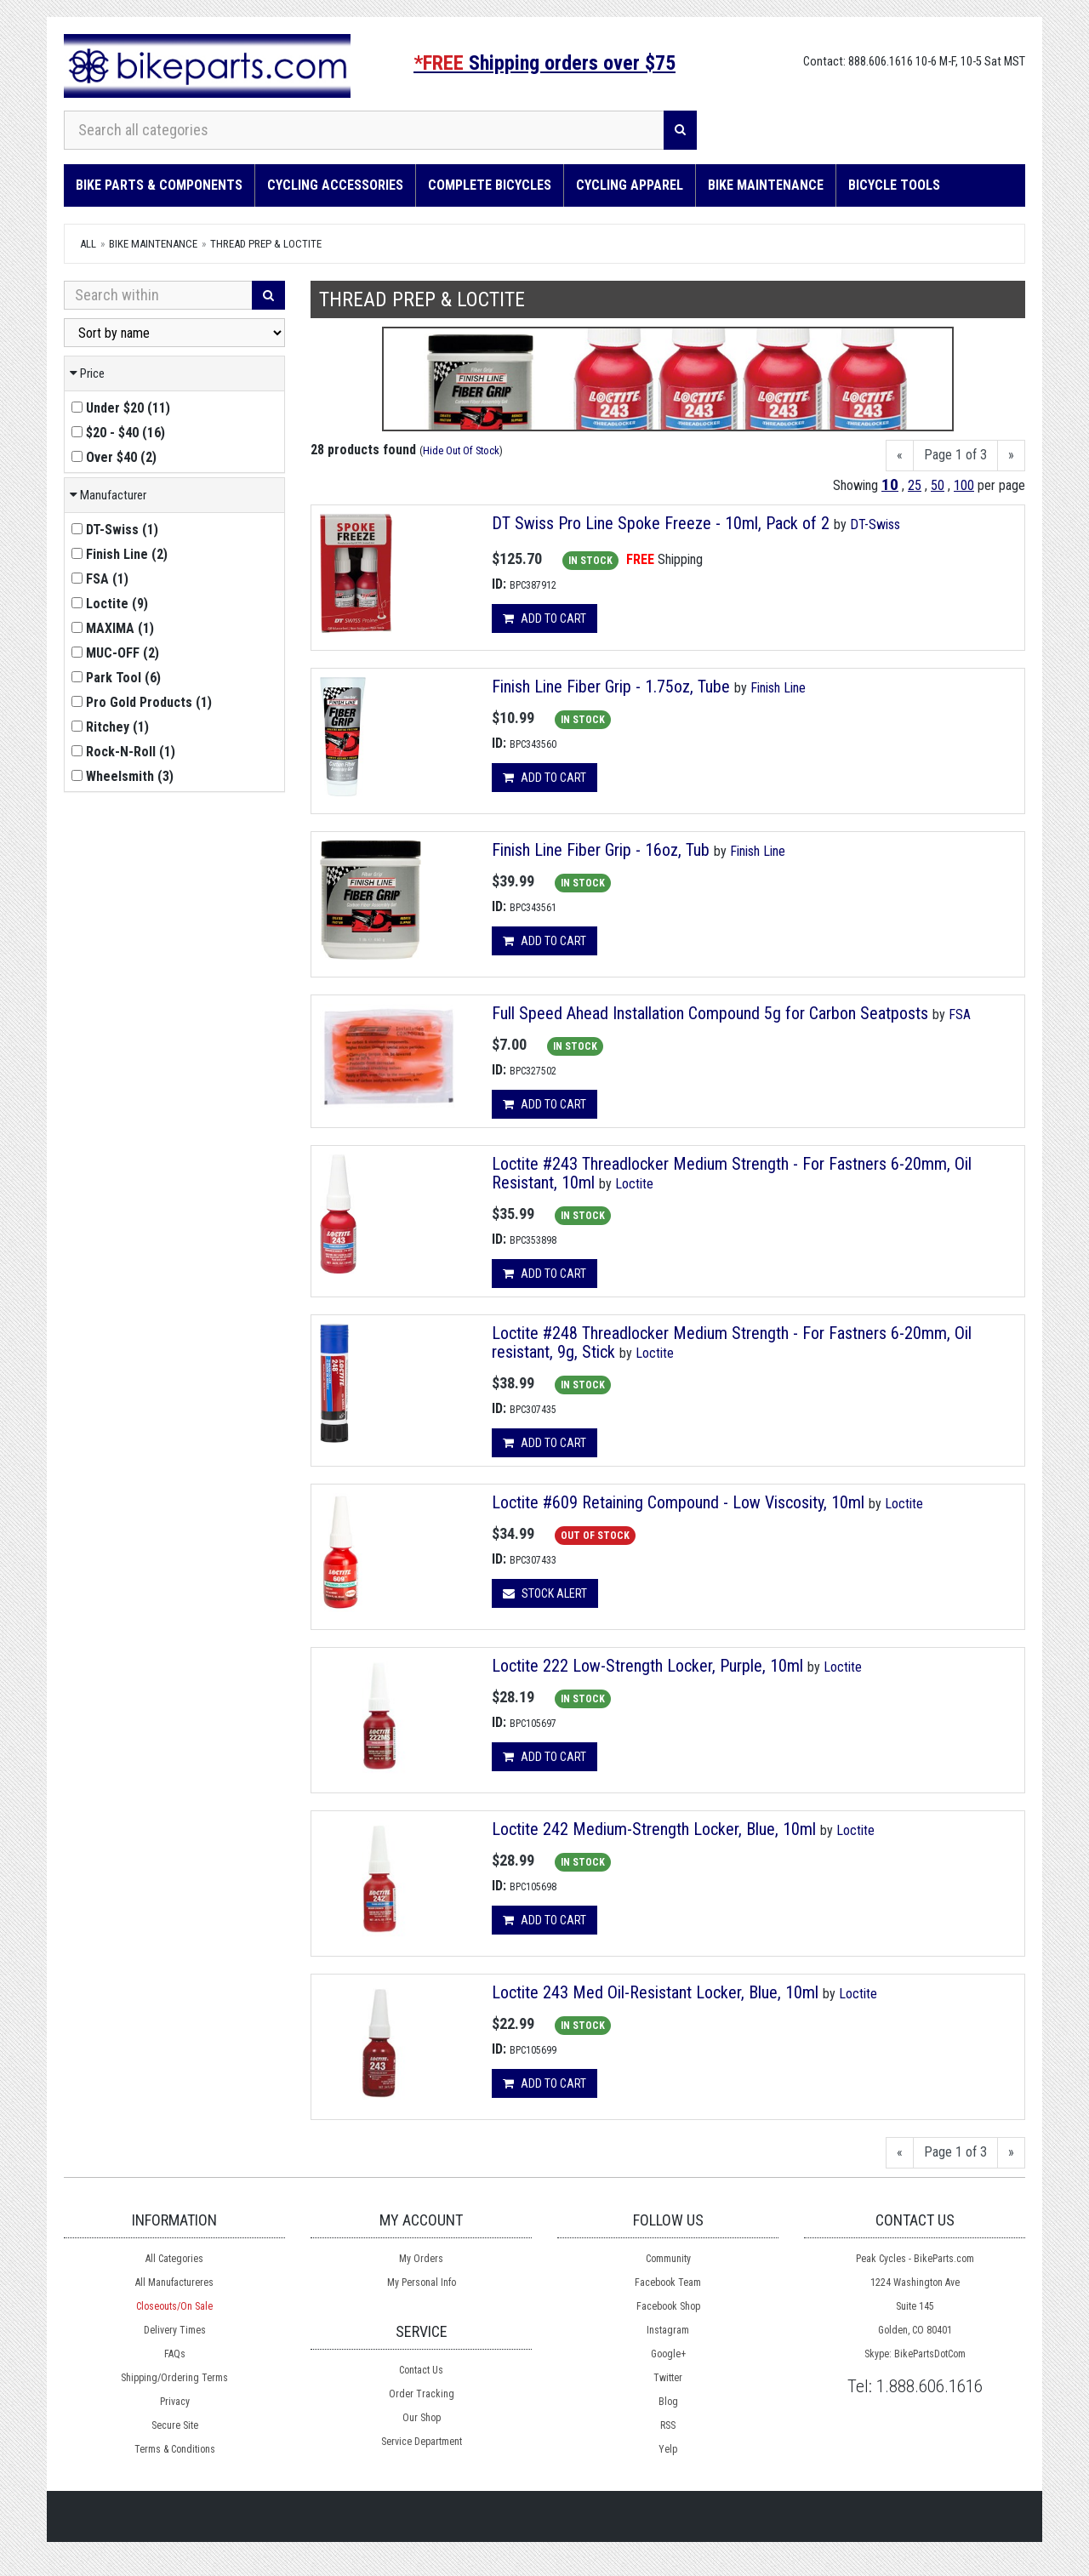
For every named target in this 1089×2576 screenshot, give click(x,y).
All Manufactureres (174, 2282)
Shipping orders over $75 (544, 63)
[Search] (680, 130)
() (120, 408)
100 (964, 485)
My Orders (421, 2259)
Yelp (668, 2449)
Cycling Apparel (629, 185)
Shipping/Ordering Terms (174, 2378)
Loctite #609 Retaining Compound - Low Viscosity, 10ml (678, 1502)
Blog (668, 2402)
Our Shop (421, 2418)
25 (914, 485)
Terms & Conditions (174, 2449)
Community (668, 2259)
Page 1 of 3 (955, 455)
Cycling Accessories (335, 185)
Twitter (667, 2378)
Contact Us (421, 2370)
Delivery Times (175, 2330)
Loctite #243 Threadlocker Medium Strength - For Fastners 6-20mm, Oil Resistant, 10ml (732, 1173)
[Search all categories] (364, 130)
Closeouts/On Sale (174, 2306)
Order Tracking (421, 2394)
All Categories (174, 2259)
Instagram (668, 2330)
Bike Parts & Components (159, 185)
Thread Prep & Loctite (266, 243)
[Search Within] (158, 295)
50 (937, 485)
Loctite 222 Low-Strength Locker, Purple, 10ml (647, 1666)
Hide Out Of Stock (461, 450)
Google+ (668, 2354)
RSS (668, 2425)
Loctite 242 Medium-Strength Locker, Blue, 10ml (654, 1829)
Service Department (421, 2442)
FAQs (174, 2354)
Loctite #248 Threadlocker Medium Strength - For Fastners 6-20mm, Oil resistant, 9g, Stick (732, 1342)
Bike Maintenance (766, 185)
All (88, 243)
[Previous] (900, 455)
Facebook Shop (668, 2306)
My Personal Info (421, 2282)
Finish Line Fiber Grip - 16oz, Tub (601, 850)
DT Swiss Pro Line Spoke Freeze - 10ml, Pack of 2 (661, 523)
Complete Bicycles (489, 185)
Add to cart (544, 618)
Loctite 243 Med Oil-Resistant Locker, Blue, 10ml (655, 1992)
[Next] (1011, 455)
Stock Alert (545, 1593)
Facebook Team (668, 2282)
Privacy (175, 2402)
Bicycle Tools (894, 185)
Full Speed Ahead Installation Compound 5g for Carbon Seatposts (710, 1013)
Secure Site (174, 2425)
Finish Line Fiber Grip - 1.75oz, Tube (611, 686)
